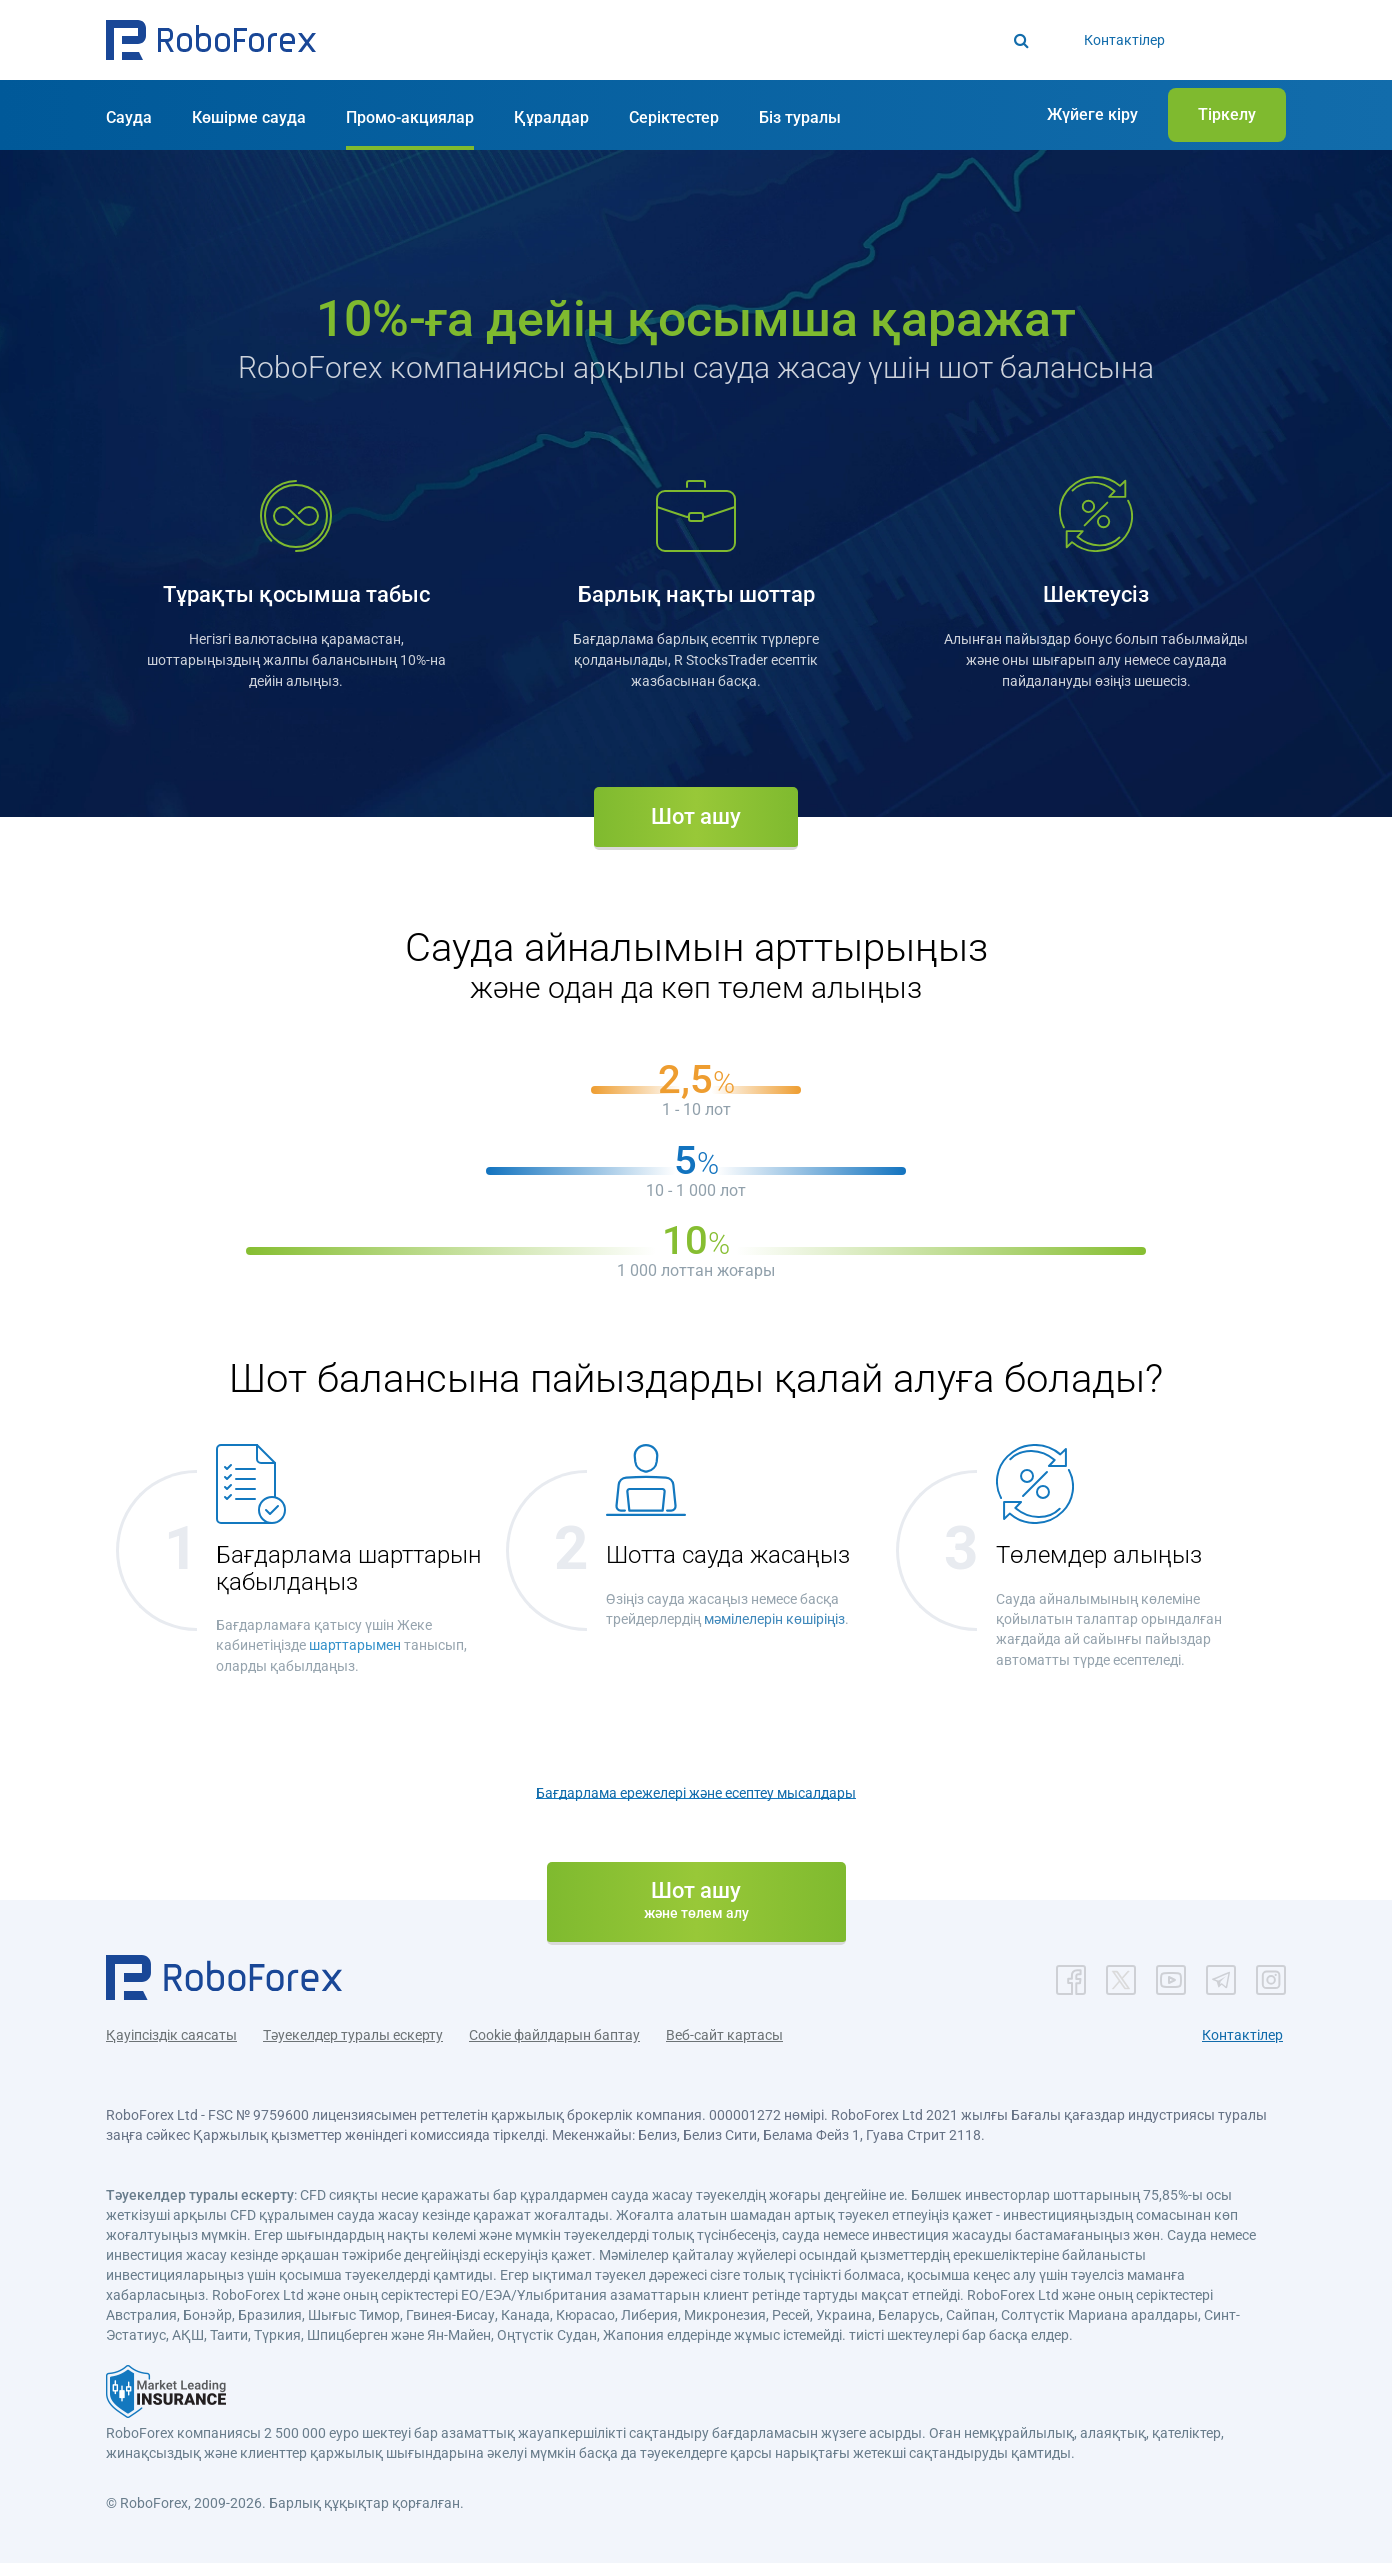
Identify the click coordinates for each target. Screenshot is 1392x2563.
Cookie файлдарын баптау (554, 2035)
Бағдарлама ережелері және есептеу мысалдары (696, 1792)
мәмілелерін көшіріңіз (774, 1619)
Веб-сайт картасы (724, 2035)
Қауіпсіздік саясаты (171, 2035)
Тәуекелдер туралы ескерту (353, 2035)
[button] (211, 40)
